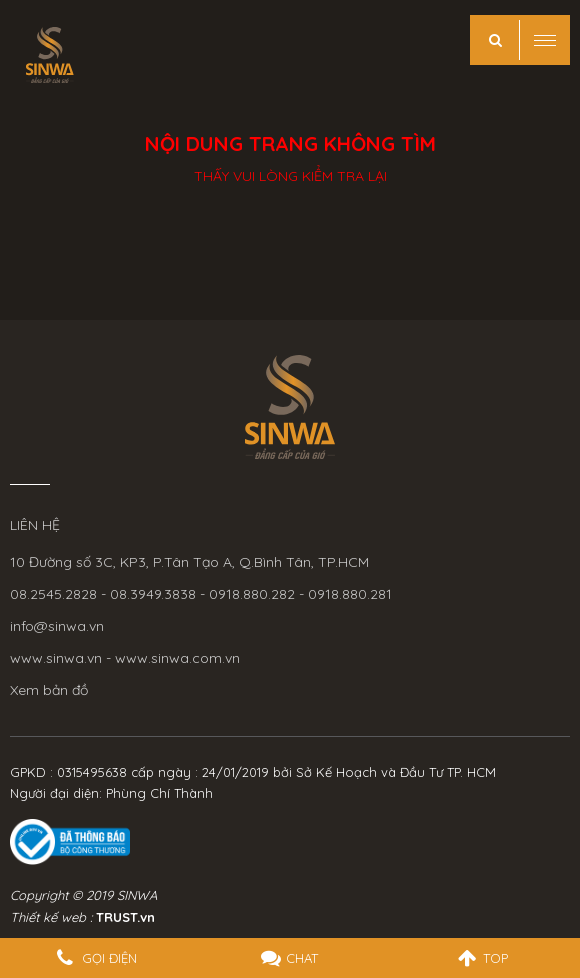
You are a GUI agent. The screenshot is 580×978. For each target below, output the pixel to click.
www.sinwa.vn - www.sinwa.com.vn (125, 658)
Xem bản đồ (49, 690)
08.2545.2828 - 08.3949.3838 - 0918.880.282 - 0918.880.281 (201, 594)
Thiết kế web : (51, 917)
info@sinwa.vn (57, 626)
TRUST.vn (125, 917)
